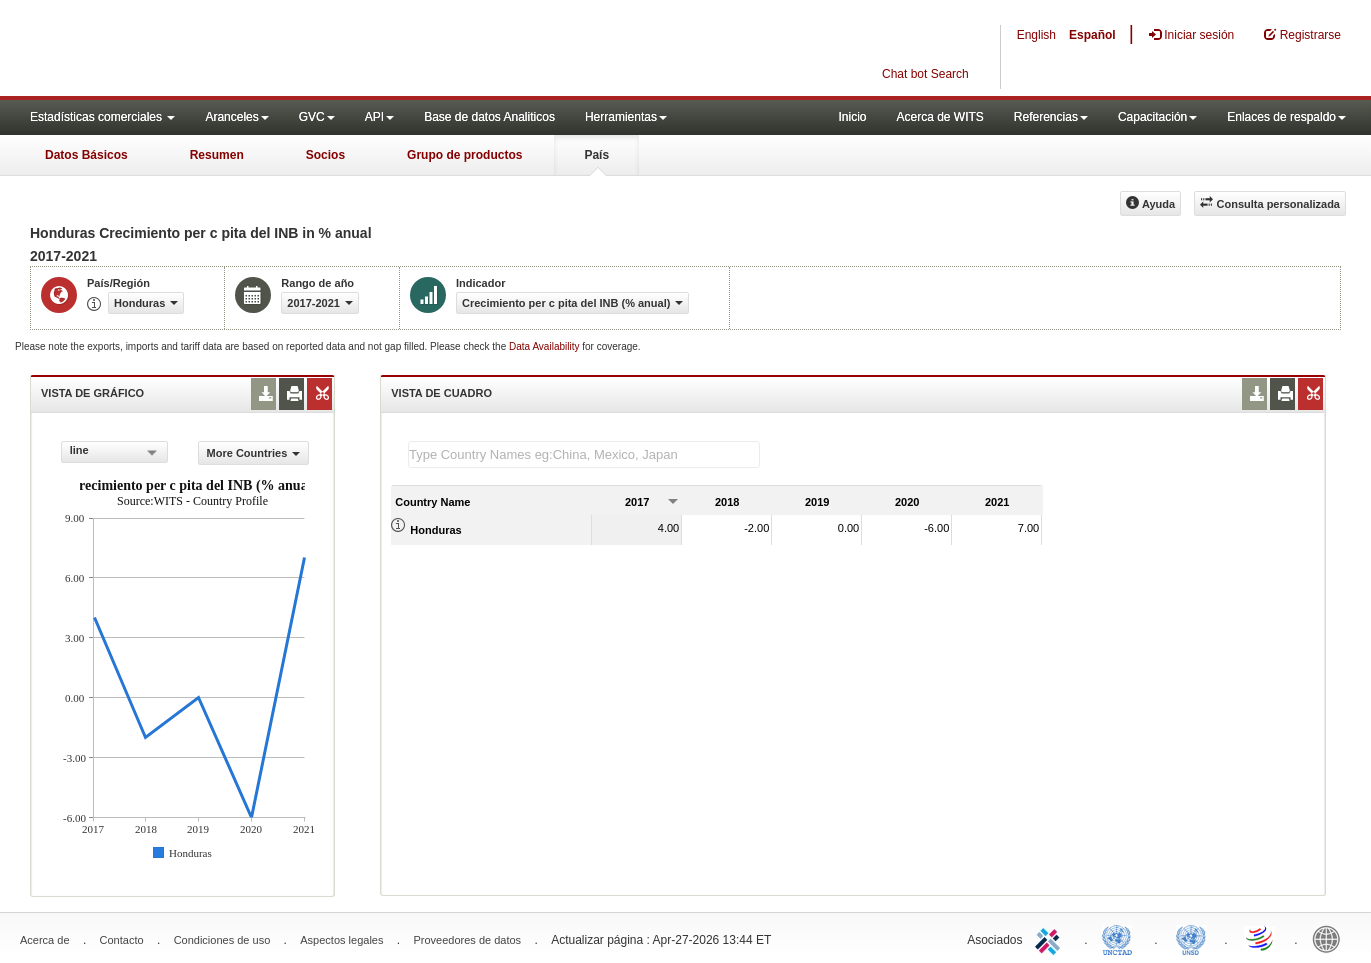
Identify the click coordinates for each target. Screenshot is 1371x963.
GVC (317, 117)
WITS (200, 50)
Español (1092, 35)
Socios (325, 155)
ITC (1051, 938)
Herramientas (626, 117)
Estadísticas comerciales (102, 117)
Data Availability (545, 346)
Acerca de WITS (939, 117)
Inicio (852, 117)
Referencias (1051, 117)
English (1036, 35)
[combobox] (114, 452)
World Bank (1331, 938)
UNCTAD (1121, 938)
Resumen (217, 155)
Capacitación (1157, 117)
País (596, 155)
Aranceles (236, 117)
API (379, 117)
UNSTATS (1191, 938)
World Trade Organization (1261, 938)
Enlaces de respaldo (1286, 117)
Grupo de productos (464, 155)
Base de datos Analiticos (489, 117)
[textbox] (584, 454)
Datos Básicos (86, 155)
